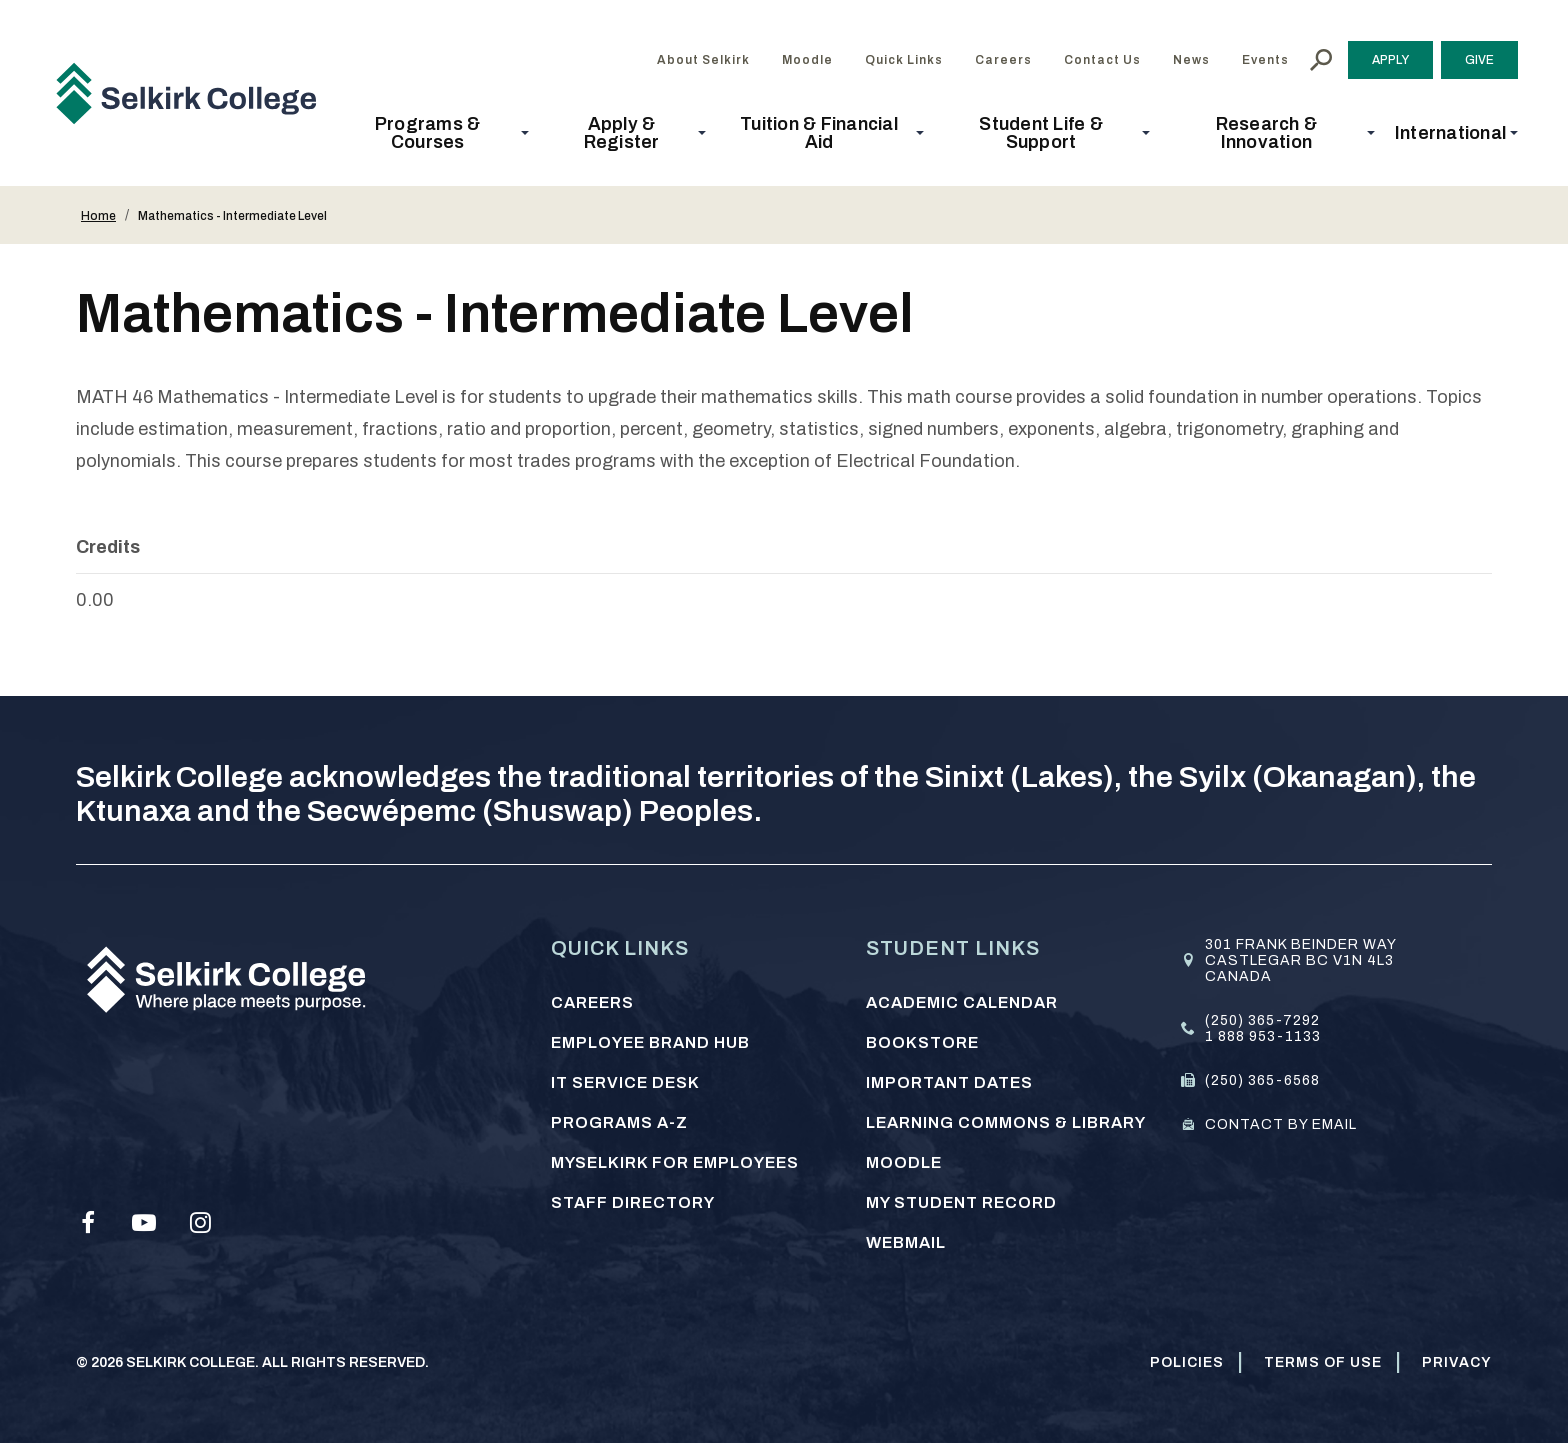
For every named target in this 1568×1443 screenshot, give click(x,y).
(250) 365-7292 (1262, 1020)
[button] (433, 133)
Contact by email (1281, 1124)
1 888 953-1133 (1263, 1036)
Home (98, 216)
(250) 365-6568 (1262, 1080)
